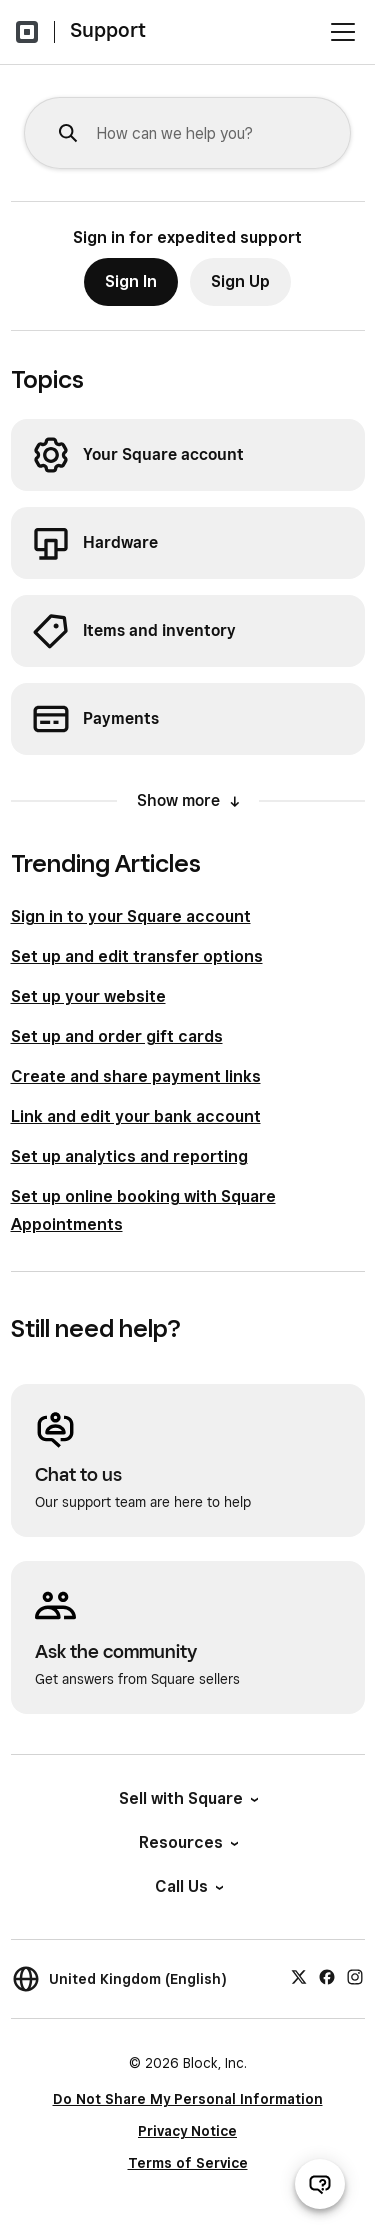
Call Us (188, 1886)
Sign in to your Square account (131, 916)
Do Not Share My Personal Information (188, 2099)
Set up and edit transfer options (137, 956)
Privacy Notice (187, 2131)
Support (108, 30)
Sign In (131, 281)
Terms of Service (188, 2163)
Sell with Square (187, 1798)
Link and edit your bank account (136, 1116)
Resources (187, 1842)
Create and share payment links (136, 1076)
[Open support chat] (320, 2184)
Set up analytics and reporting (129, 1156)
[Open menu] (343, 32)
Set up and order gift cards (117, 1036)
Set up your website (88, 996)
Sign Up (240, 281)
